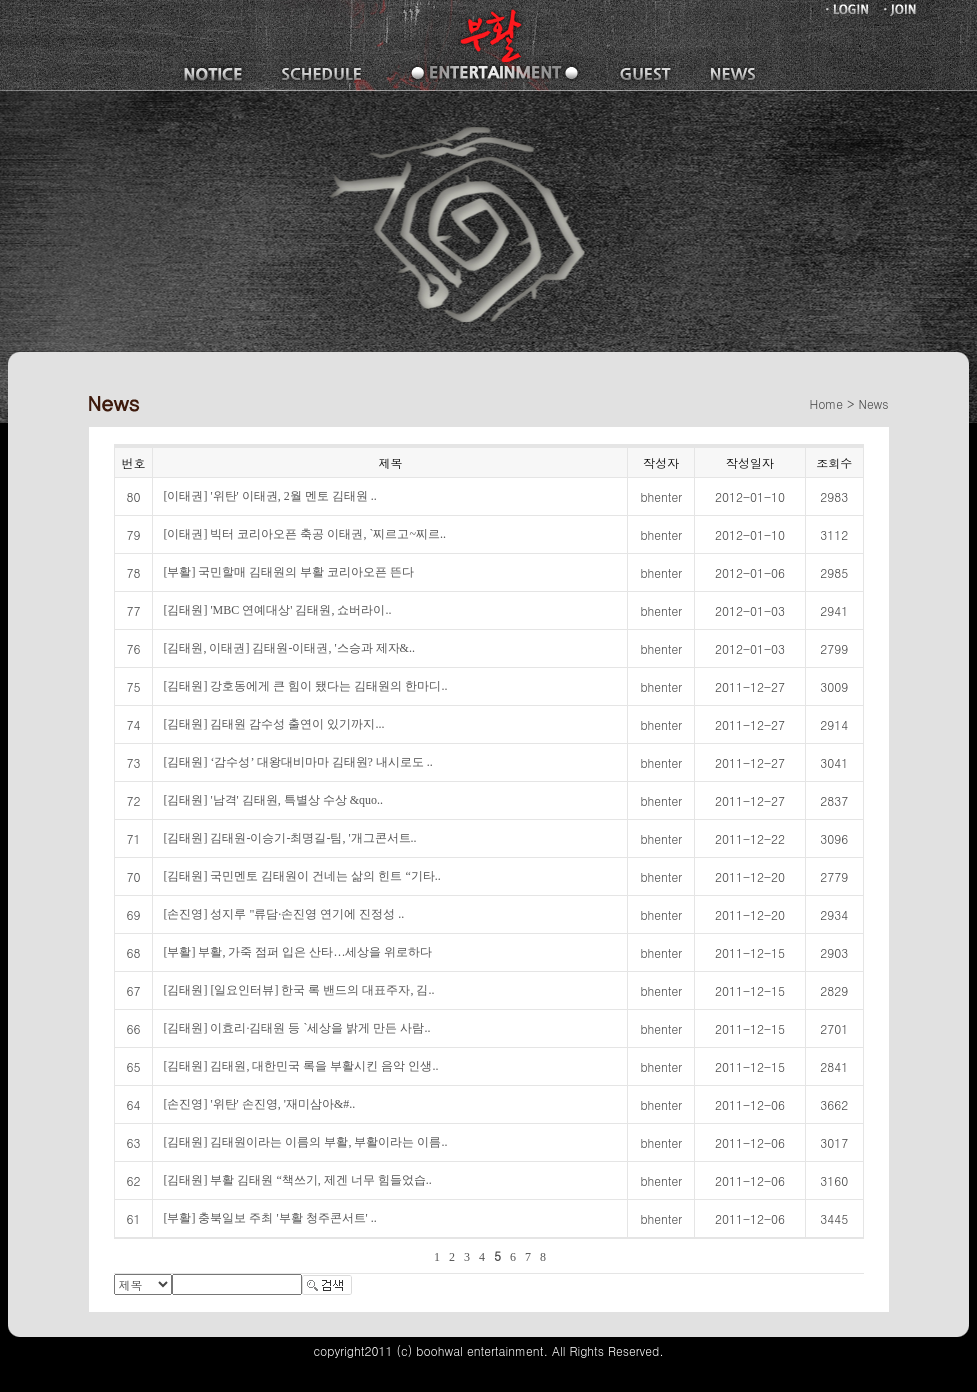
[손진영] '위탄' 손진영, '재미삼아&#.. (259, 1104)
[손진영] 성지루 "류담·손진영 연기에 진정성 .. (283, 914)
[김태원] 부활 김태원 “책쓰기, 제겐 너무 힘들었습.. (297, 1180)
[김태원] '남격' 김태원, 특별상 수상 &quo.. (273, 800)
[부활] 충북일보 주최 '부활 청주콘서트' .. (269, 1218)
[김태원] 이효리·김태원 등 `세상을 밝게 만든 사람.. (296, 1028)
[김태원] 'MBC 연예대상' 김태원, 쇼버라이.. (277, 610)
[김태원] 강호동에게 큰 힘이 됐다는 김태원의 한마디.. (305, 686)
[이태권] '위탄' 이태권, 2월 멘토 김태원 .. (269, 496)
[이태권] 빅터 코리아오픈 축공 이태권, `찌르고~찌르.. (304, 534)
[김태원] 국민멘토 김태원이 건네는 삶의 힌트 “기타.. (301, 876)
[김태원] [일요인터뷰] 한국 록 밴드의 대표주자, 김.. (298, 990)
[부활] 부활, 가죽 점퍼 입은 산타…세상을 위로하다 (297, 952)
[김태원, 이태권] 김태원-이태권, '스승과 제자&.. (288, 648)
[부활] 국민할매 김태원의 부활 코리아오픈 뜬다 (288, 572)
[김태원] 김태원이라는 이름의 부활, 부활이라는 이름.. (305, 1142)
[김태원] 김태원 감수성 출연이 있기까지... (273, 724)
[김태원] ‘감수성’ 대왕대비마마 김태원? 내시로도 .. (297, 762)
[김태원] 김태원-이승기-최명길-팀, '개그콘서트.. (289, 838)
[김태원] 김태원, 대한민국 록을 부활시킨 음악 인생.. (300, 1066)
